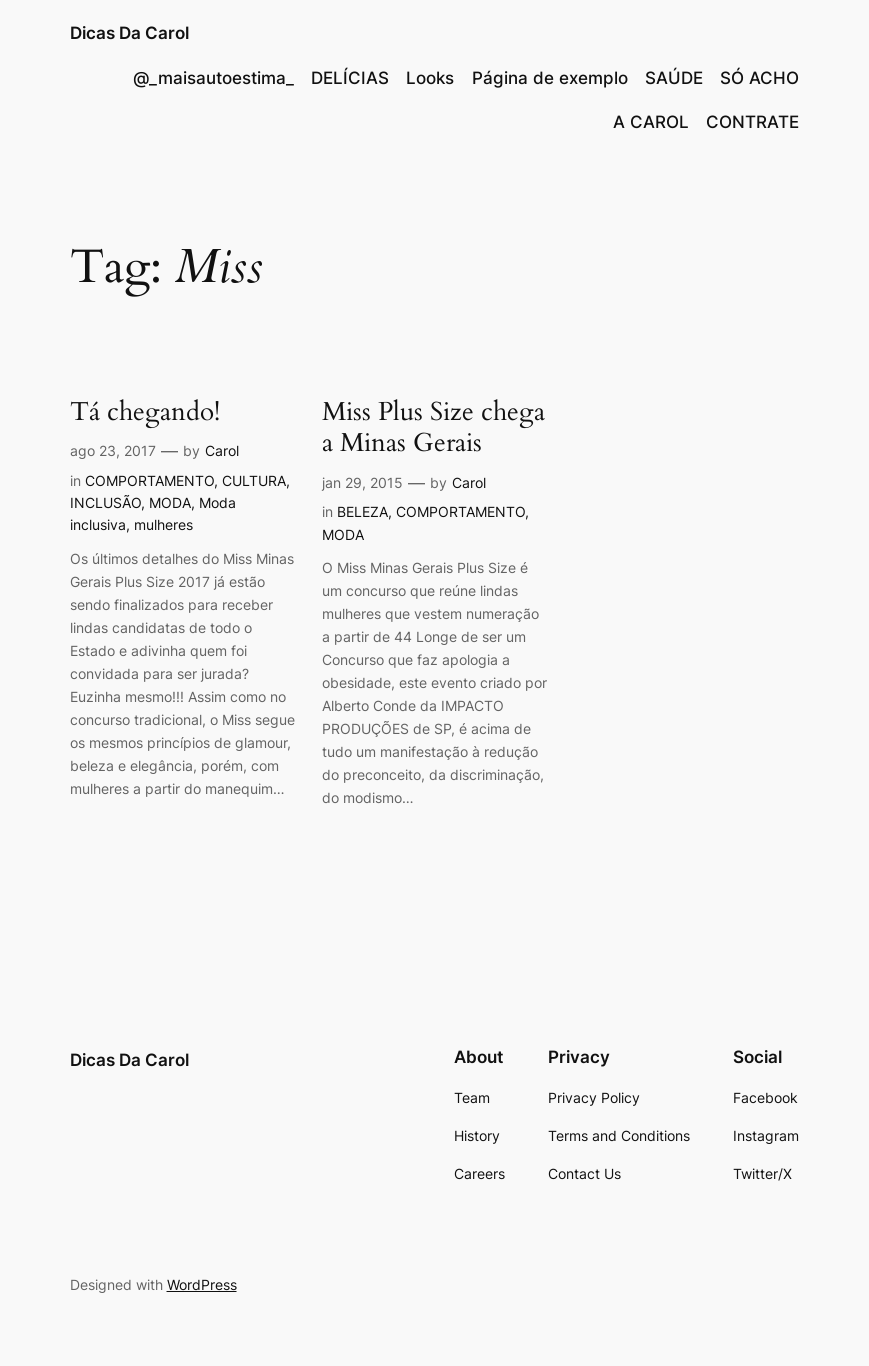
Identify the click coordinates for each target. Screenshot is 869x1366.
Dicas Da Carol (129, 33)
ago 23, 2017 (113, 450)
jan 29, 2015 (362, 482)
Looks (430, 78)
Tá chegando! (145, 413)
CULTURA (254, 480)
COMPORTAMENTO (149, 480)
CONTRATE (752, 122)
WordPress (202, 1284)
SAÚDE (674, 78)
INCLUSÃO (105, 502)
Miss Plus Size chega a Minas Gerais (433, 428)
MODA (170, 502)
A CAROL (651, 122)
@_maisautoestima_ (213, 78)
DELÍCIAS (350, 78)
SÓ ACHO (759, 78)
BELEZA (362, 511)
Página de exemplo (550, 78)
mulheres (163, 524)
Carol (222, 450)
